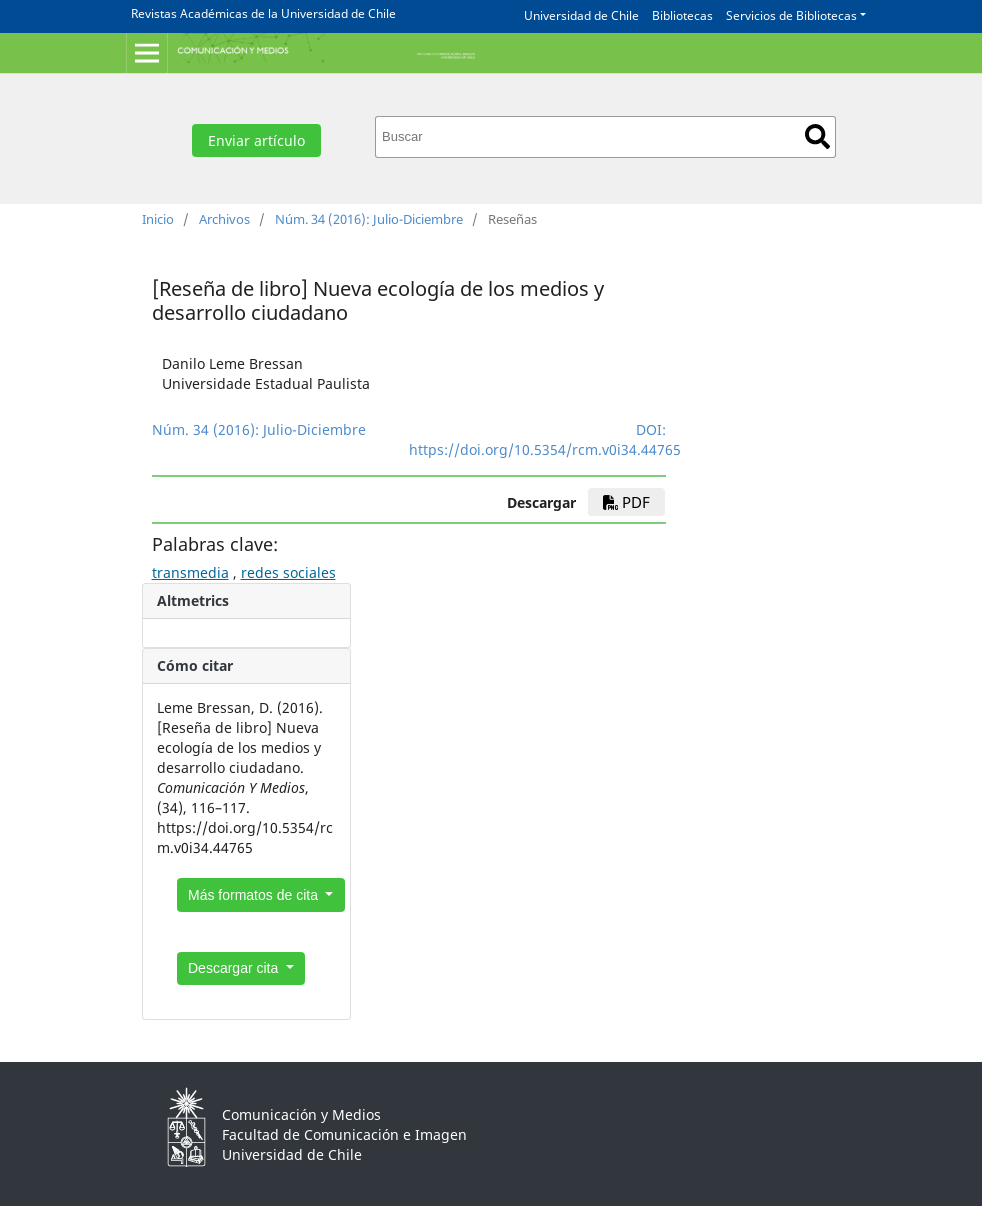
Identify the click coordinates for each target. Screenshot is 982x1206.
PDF (626, 502)
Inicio (158, 219)
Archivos (224, 219)
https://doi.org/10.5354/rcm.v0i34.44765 (545, 449)
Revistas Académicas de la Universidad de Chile (263, 13)
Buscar (817, 136)
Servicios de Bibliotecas (791, 15)
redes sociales (288, 572)
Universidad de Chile (581, 15)
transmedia (190, 572)
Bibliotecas (682, 15)
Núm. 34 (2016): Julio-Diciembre (369, 219)
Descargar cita (235, 968)
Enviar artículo (256, 140)
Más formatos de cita (255, 895)
